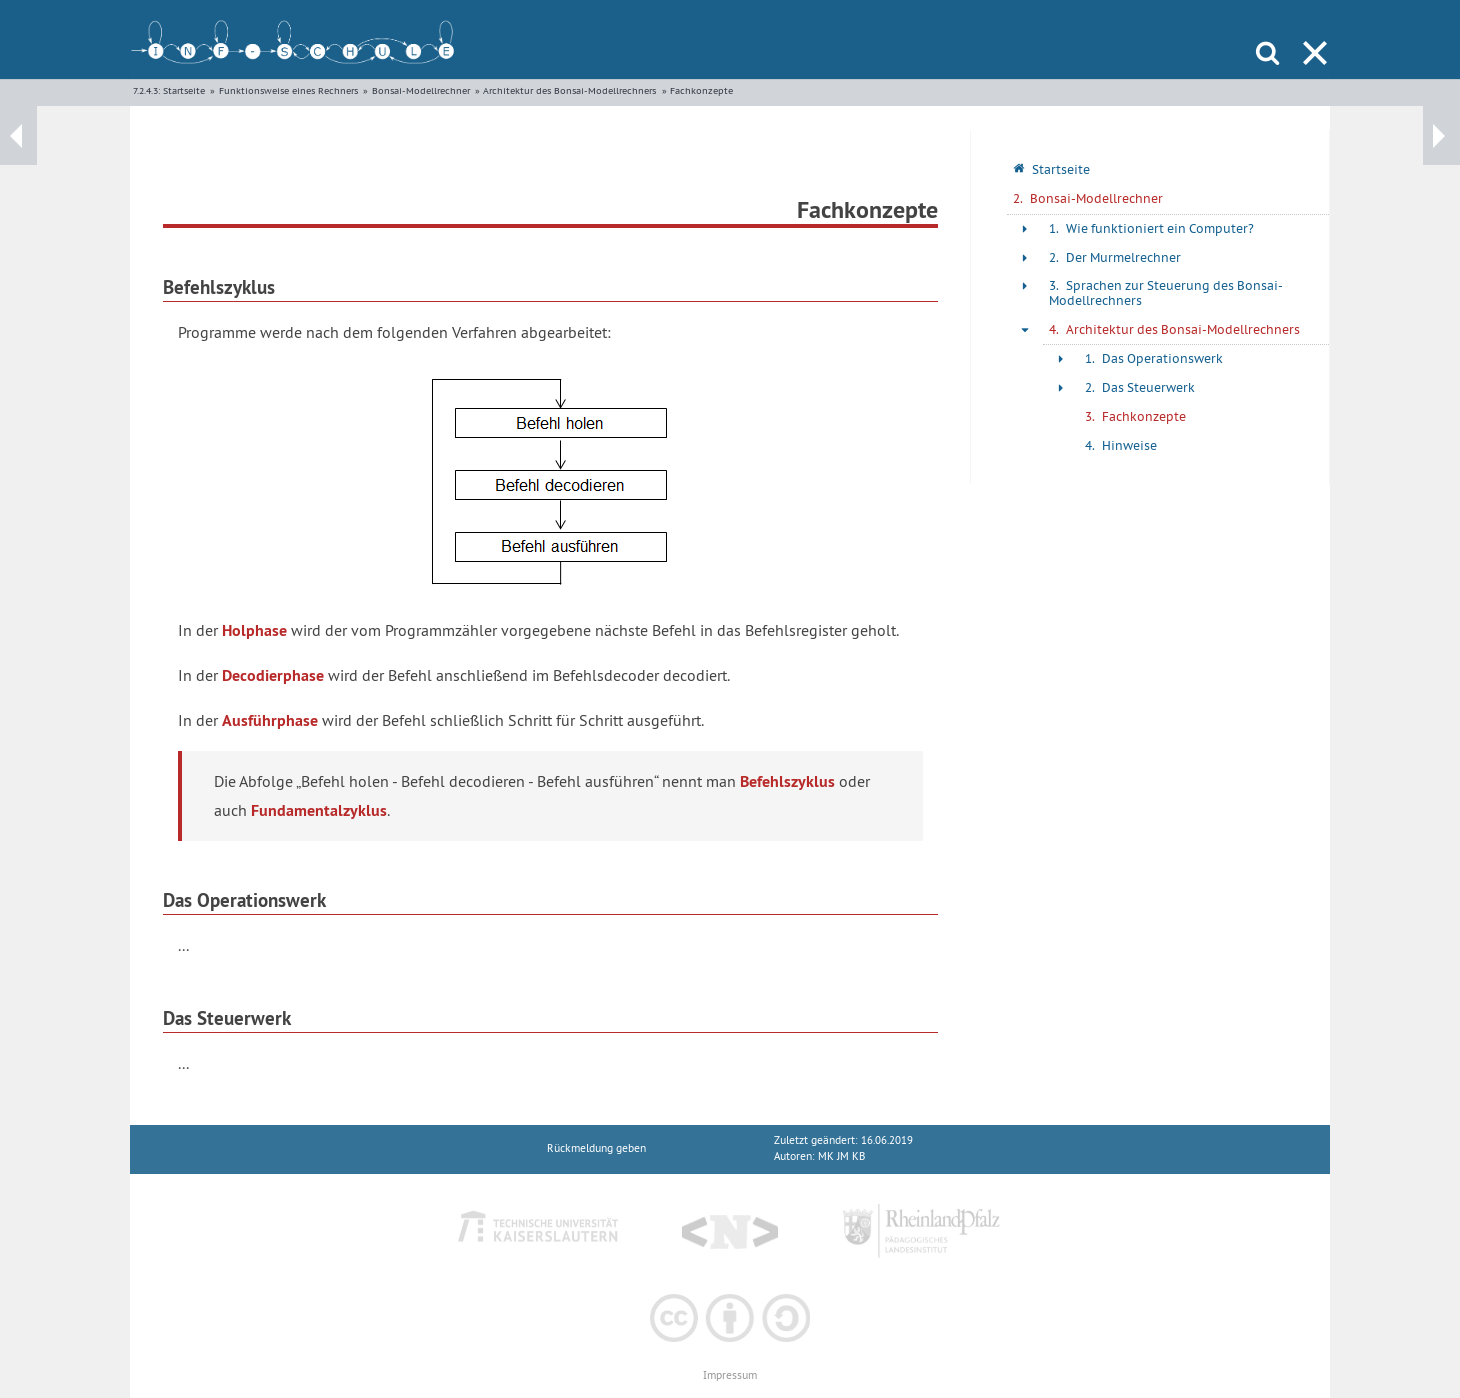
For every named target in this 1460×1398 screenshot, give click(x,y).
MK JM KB (841, 1156)
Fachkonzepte (701, 90)
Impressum (730, 1375)
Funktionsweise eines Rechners (288, 90)
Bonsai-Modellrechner (421, 90)
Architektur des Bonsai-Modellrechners (569, 90)
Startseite (184, 90)
